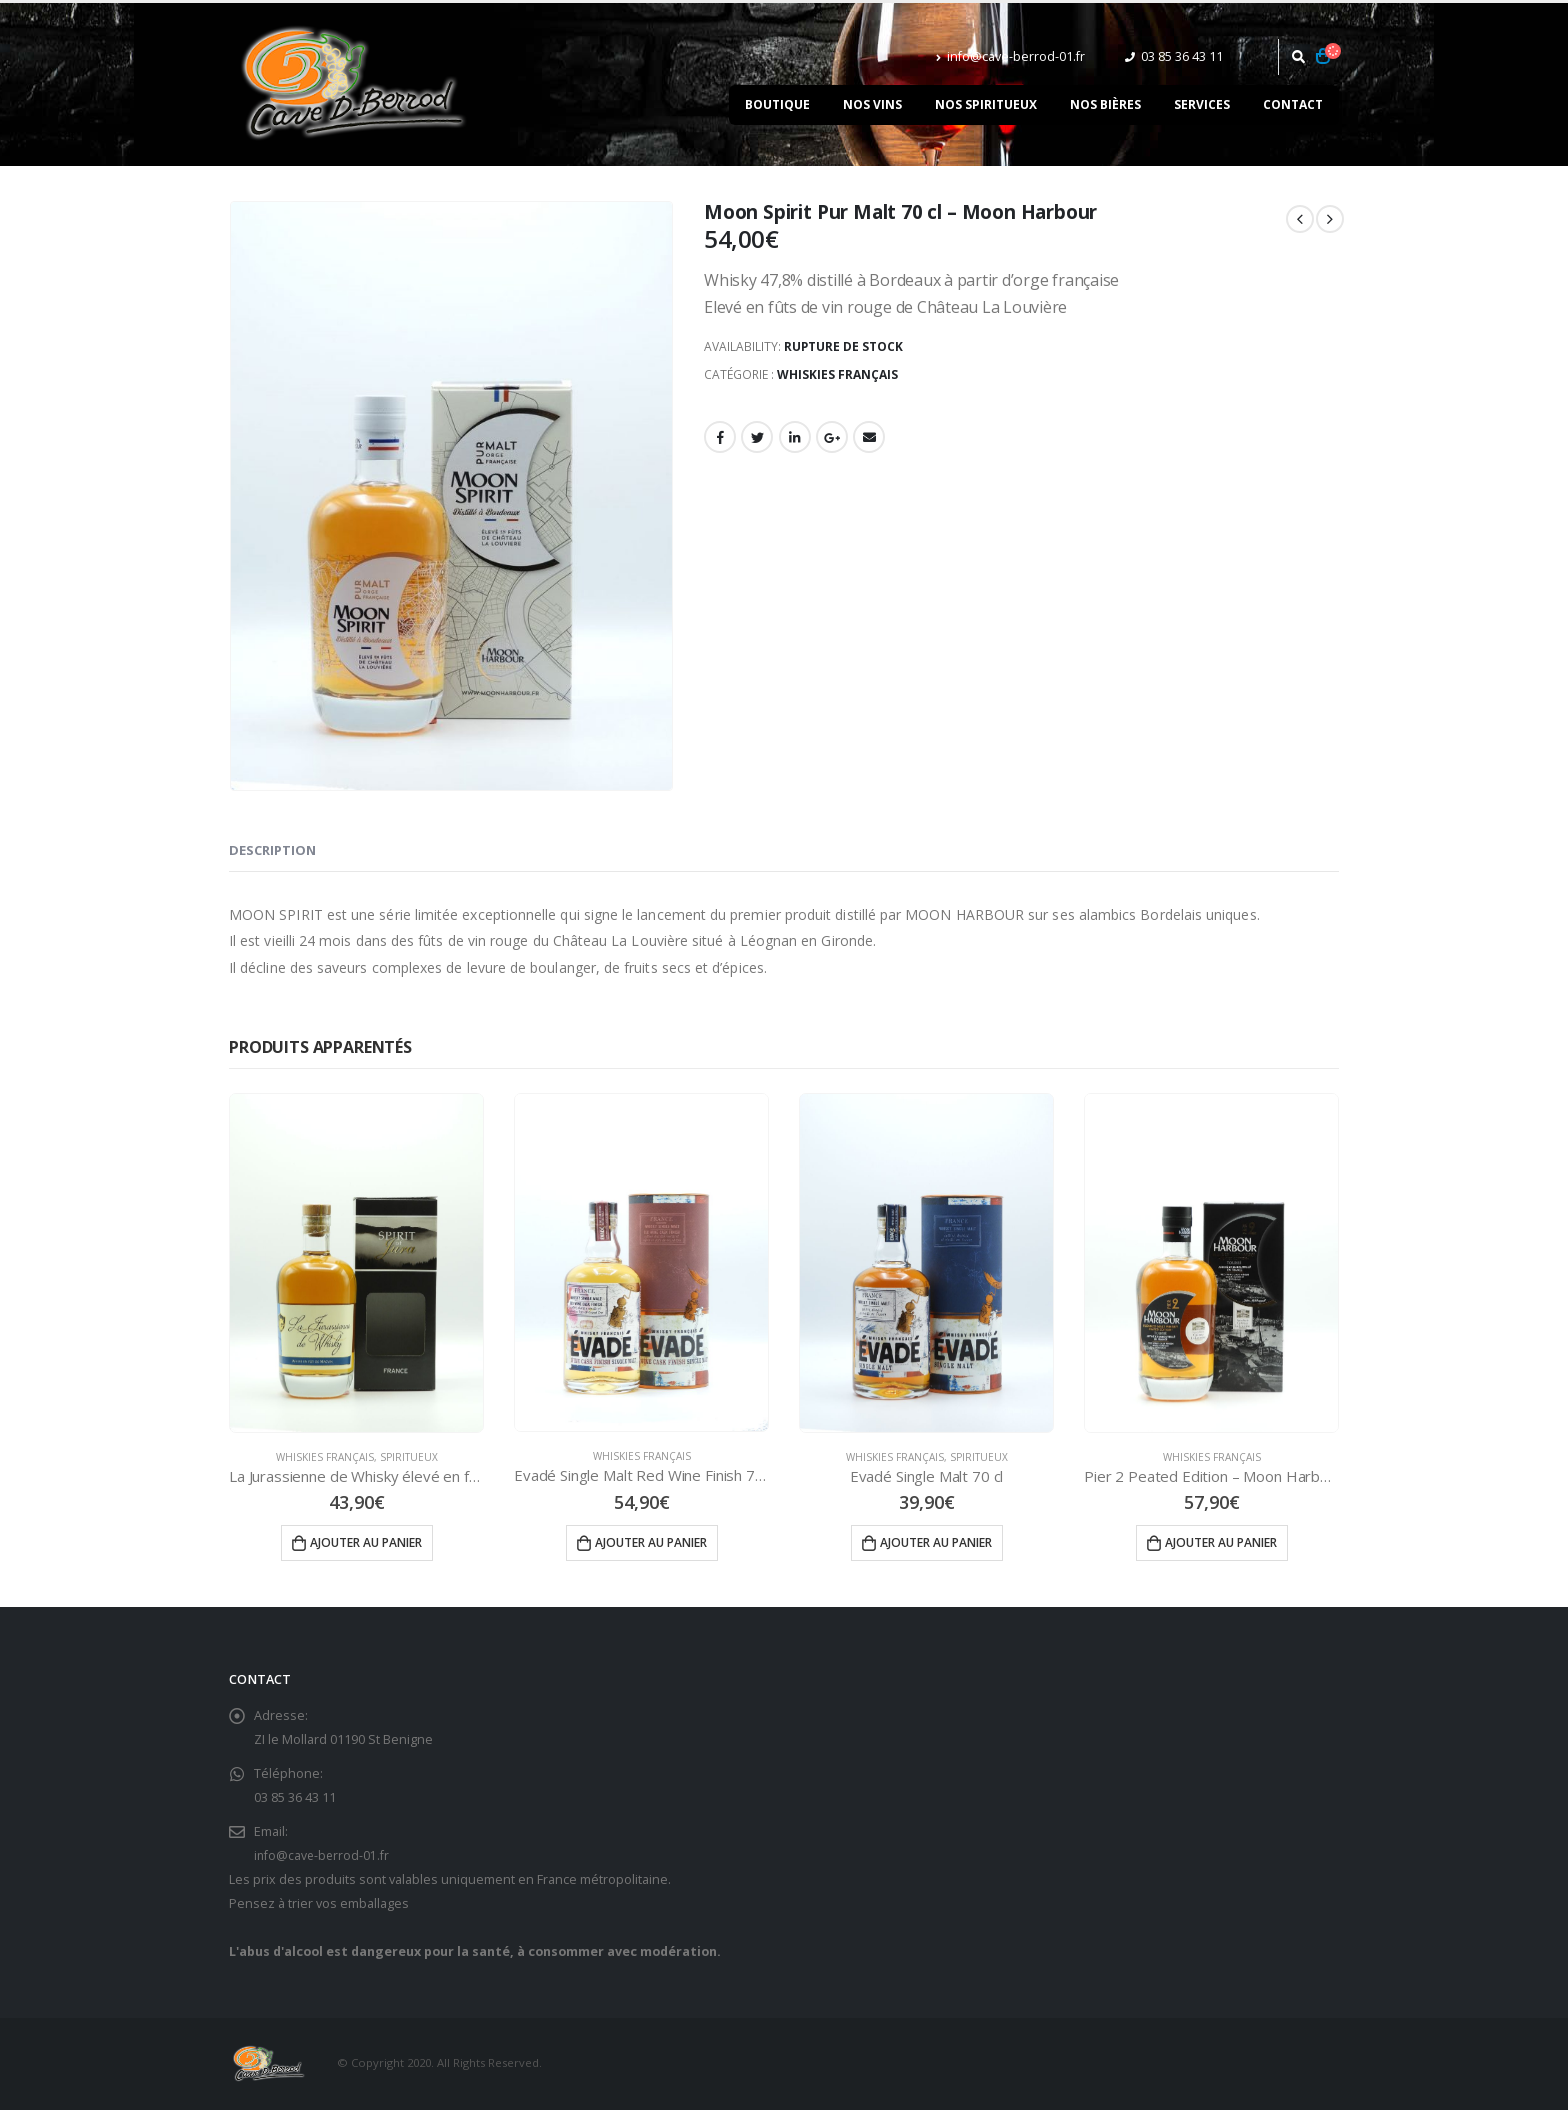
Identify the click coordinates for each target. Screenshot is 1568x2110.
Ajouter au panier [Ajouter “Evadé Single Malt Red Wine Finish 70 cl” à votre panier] (651, 1542)
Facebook (720, 437)
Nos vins (872, 104)
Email (869, 437)
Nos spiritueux (986, 104)
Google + (832, 437)
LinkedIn (795, 437)
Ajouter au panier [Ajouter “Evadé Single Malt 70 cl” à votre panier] (936, 1542)
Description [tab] (272, 850)
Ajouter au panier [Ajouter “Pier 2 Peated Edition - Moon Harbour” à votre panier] (1221, 1542)
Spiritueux (409, 1457)
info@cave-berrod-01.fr (1010, 56)
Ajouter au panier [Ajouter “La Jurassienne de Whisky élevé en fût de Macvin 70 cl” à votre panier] (366, 1542)
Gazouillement (757, 437)
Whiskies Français (837, 374)
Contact (1293, 104)
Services (1202, 104)
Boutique (777, 104)
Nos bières (1105, 104)
